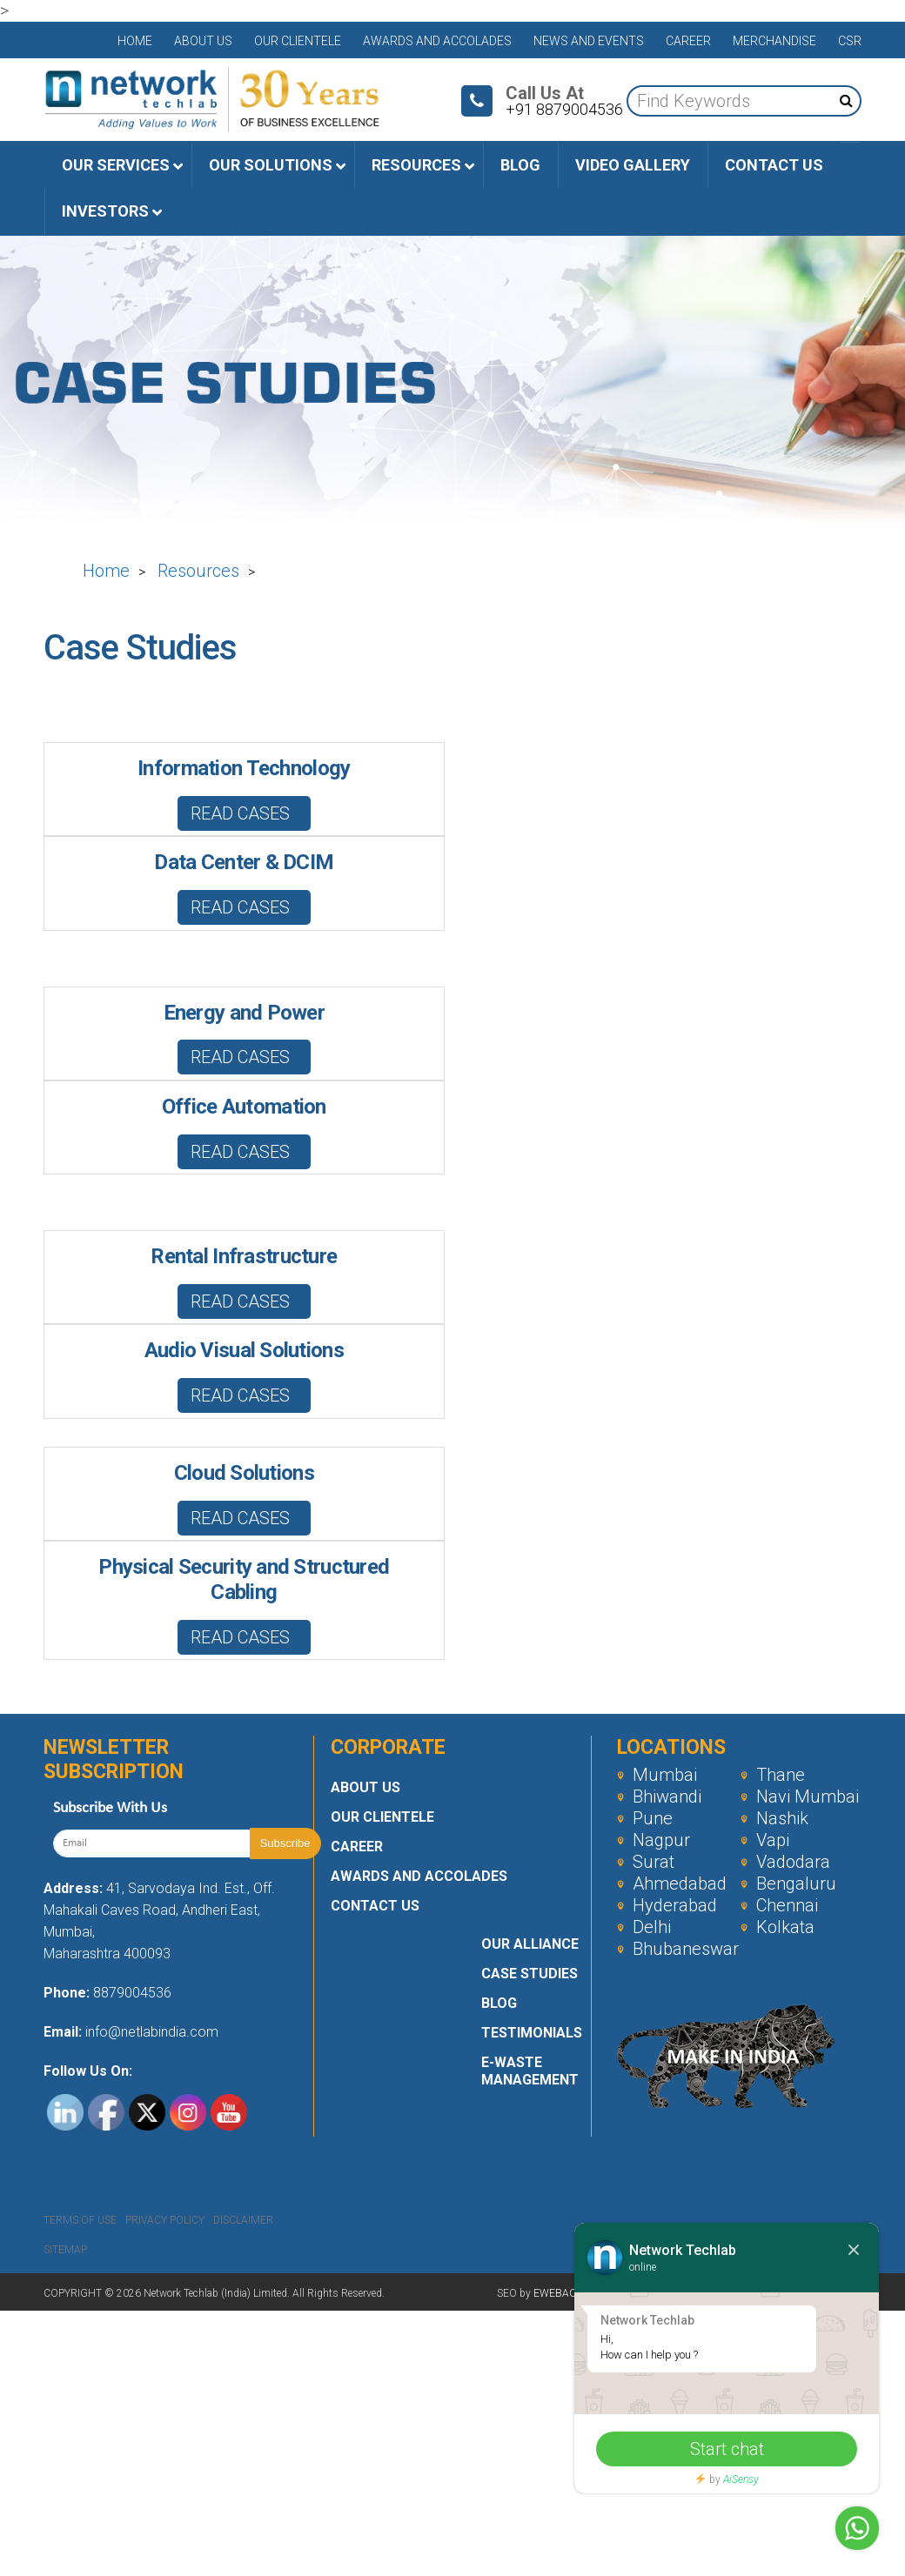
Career (688, 41)
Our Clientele (297, 41)
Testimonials (531, 2032)
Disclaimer (243, 2220)
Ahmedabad (672, 1883)
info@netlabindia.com (150, 2032)
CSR (849, 41)
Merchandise (774, 41)
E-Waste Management (530, 2071)
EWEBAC (554, 2293)
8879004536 (132, 1992)
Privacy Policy (164, 2220)
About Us (203, 41)
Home (134, 41)
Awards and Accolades (437, 41)
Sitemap (65, 2250)
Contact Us (375, 1905)
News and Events (588, 41)
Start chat (727, 2449)
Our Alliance (530, 1944)
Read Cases (251, 813)
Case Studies (529, 1973)
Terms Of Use (80, 2220)
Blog (499, 2003)
